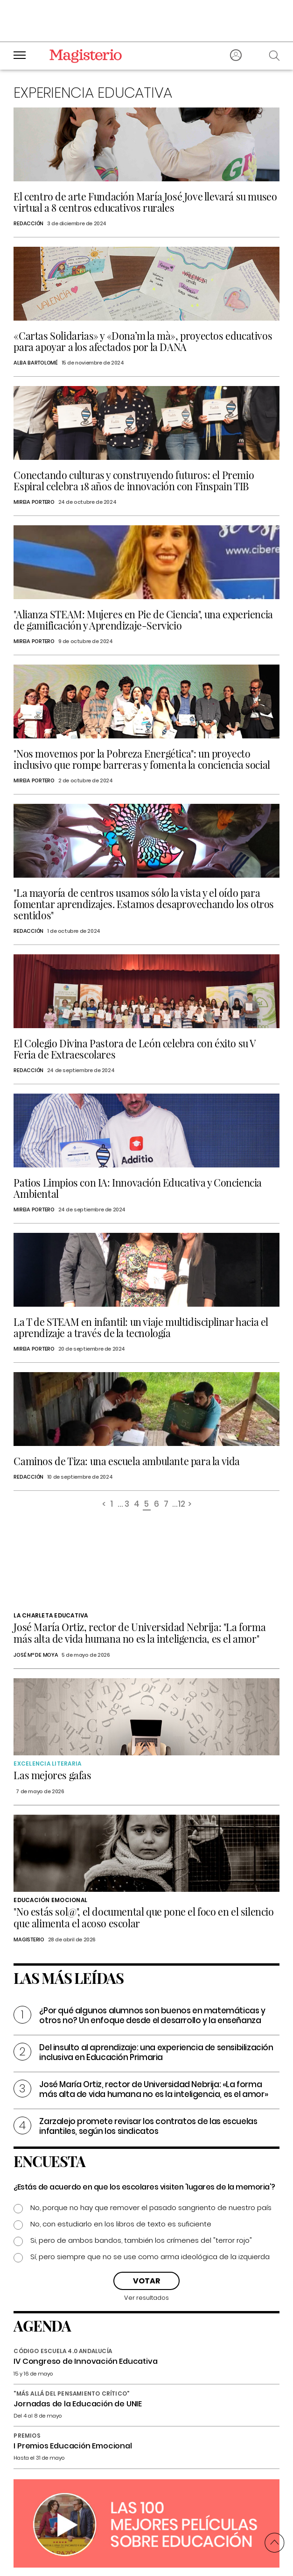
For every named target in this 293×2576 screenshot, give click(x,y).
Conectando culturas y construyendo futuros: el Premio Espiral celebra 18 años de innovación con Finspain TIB (134, 480)
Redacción (28, 223)
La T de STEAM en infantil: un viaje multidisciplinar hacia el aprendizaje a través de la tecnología (141, 1327)
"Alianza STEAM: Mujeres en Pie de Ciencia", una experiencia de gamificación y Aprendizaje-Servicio (143, 620)
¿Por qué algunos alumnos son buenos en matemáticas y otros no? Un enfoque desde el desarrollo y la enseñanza (152, 2015)
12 (181, 1505)
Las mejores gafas (52, 1775)
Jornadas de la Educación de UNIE (78, 2403)
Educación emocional (50, 1900)
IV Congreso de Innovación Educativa (85, 2361)
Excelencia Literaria (47, 1763)
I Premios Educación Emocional (73, 2445)
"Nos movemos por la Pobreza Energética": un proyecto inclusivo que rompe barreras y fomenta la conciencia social (142, 759)
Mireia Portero (34, 502)
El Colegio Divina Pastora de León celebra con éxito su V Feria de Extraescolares (135, 1049)
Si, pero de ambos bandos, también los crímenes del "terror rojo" (141, 2240)
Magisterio (29, 1939)
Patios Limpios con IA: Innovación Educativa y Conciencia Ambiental (138, 1188)
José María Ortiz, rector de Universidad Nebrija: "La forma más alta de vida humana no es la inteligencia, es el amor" (139, 1632)
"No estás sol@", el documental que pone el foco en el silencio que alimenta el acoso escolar (143, 1917)
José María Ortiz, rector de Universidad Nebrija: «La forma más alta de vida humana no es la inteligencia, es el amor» (153, 2089)
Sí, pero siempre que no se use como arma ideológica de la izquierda (150, 2256)
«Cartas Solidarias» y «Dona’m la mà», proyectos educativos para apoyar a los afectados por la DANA (143, 341)
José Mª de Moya (36, 1655)
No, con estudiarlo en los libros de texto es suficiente (120, 2224)
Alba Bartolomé (36, 362)
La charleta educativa (51, 1615)
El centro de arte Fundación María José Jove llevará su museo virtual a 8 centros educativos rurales (145, 202)
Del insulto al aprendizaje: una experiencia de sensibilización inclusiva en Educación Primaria (156, 2052)
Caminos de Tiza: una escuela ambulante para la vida (127, 1460)
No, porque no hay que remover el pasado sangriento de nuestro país (151, 2207)
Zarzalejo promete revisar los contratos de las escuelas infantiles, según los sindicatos (148, 2126)
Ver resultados (146, 2297)
